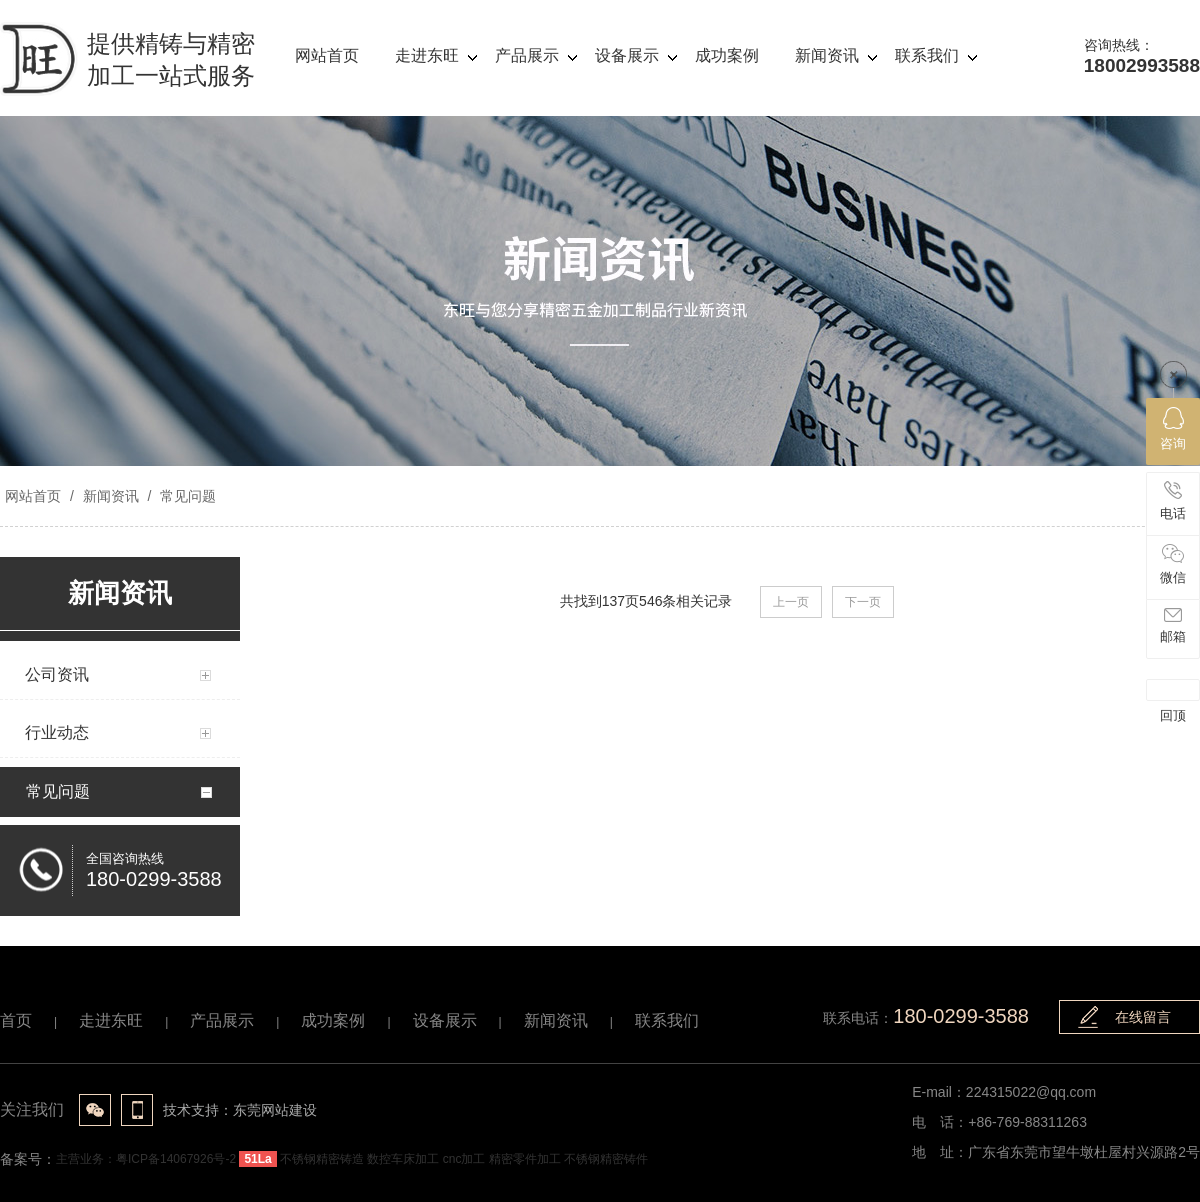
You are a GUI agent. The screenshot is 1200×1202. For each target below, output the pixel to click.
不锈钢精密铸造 (322, 1159)
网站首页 (33, 496)
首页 (16, 1020)
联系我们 (667, 1020)
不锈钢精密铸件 (606, 1159)
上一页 (791, 602)
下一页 (863, 602)
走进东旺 (111, 1020)
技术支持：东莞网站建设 (240, 1110)
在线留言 (1143, 1017)
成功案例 (333, 1020)
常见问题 (186, 496)
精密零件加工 (525, 1159)
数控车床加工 (403, 1159)
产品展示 (222, 1020)
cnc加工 (464, 1159)
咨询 (1173, 429)
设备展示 (445, 1020)
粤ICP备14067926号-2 (176, 1159)
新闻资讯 (111, 496)
